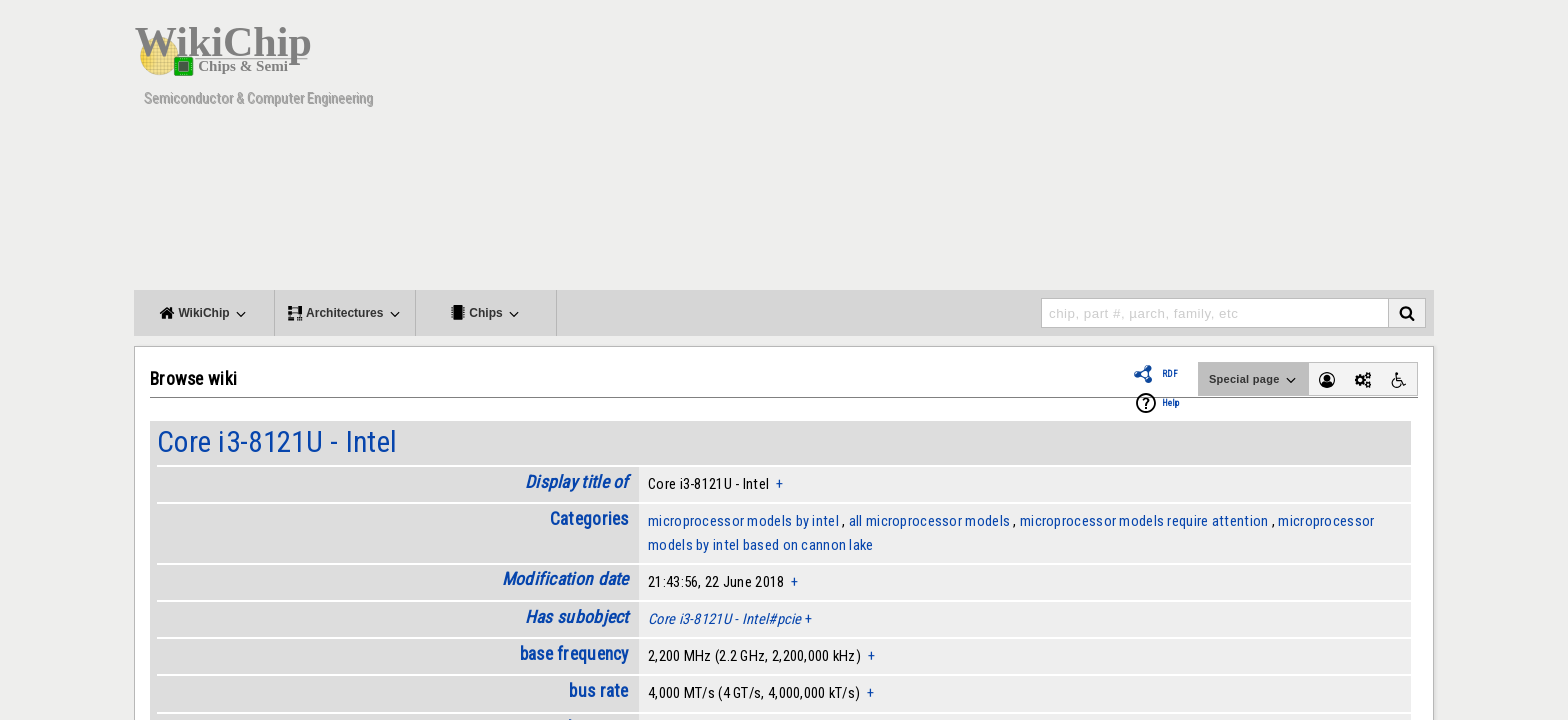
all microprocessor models (929, 521)
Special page (1254, 380)
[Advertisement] (1069, 150)
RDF (1170, 374)
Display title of (577, 482)
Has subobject (577, 617)
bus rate (598, 691)
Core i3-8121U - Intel (277, 442)
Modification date (565, 579)
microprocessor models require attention (1144, 521)
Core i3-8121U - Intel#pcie (725, 619)
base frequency (574, 654)
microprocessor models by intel (743, 521)
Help (1170, 403)
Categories (589, 519)
